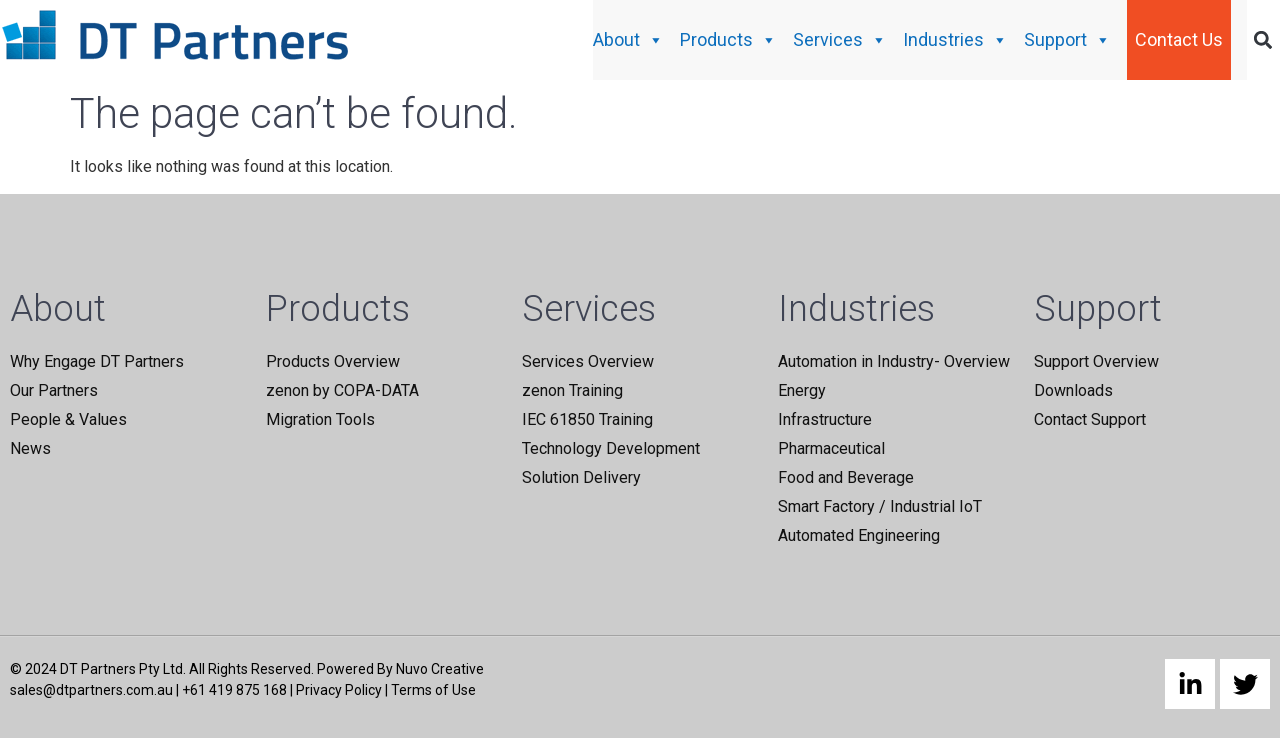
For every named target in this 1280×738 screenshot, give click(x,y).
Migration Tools (320, 419)
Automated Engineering (859, 535)
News (30, 448)
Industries (955, 40)
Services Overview (588, 361)
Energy (802, 390)
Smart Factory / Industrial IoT (880, 506)
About (628, 40)
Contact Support (1090, 419)
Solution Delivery (581, 477)
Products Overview (333, 361)
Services (840, 40)
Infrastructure (825, 419)
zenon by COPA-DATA (342, 390)
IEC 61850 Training (587, 419)
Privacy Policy (339, 690)
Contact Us (1179, 39)
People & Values (68, 419)
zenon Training (572, 390)
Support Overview (1096, 361)
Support (1067, 40)
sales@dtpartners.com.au (91, 690)
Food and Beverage (846, 477)
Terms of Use (433, 690)
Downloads (1073, 390)
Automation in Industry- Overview (894, 361)
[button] (1263, 40)
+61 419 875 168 (234, 690)
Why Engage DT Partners (97, 361)
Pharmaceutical (831, 448)
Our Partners (54, 390)
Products (728, 40)
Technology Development (611, 448)
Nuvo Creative (440, 669)
